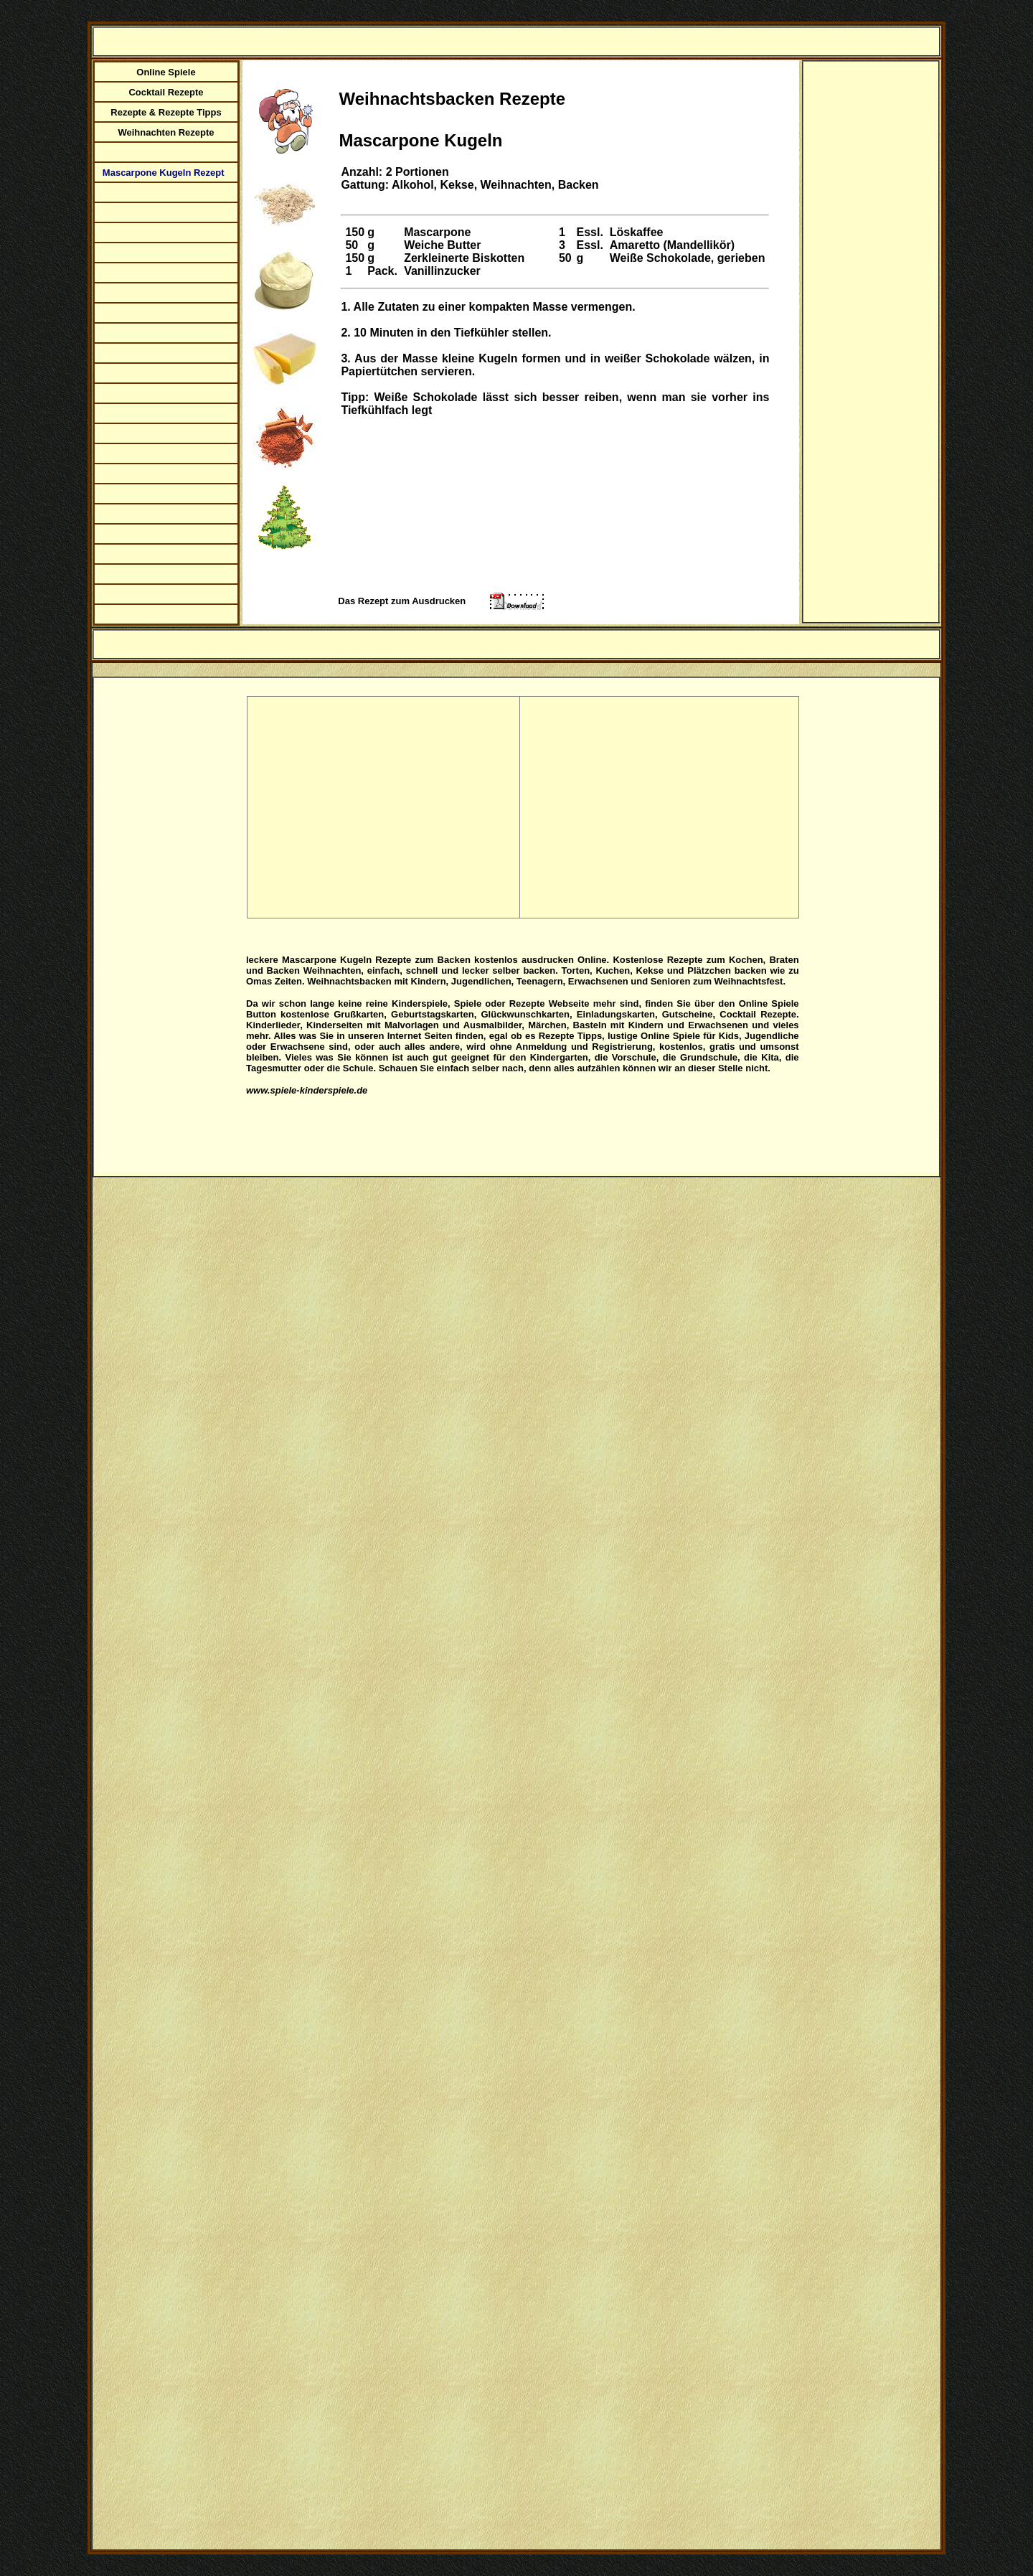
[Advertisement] (874, 327)
